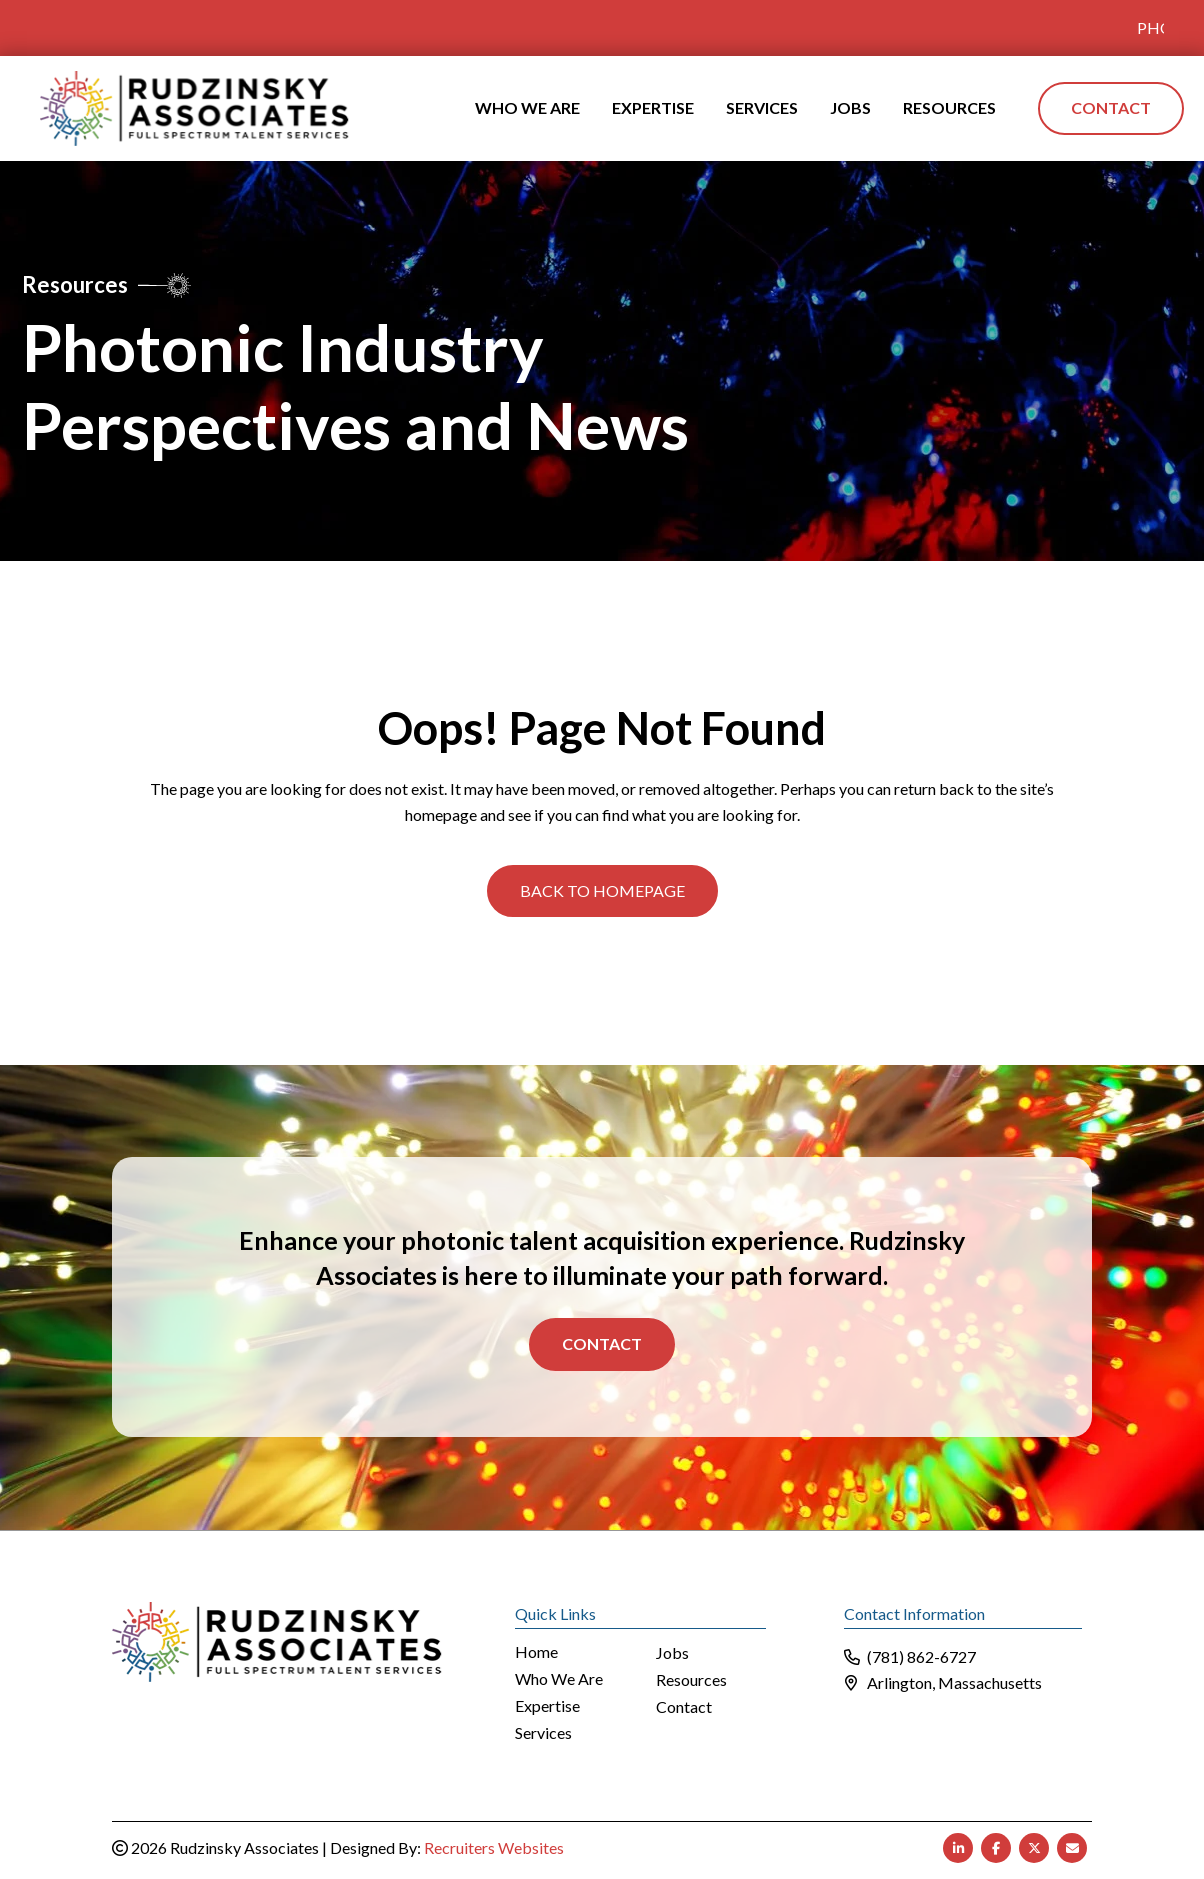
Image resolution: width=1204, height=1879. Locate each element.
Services (543, 1732)
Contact (602, 1342)
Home (536, 1651)
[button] (602, 890)
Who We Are (559, 1678)
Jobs (672, 1652)
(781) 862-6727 (921, 1655)
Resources (691, 1679)
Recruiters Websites (494, 1846)
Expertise (547, 1705)
